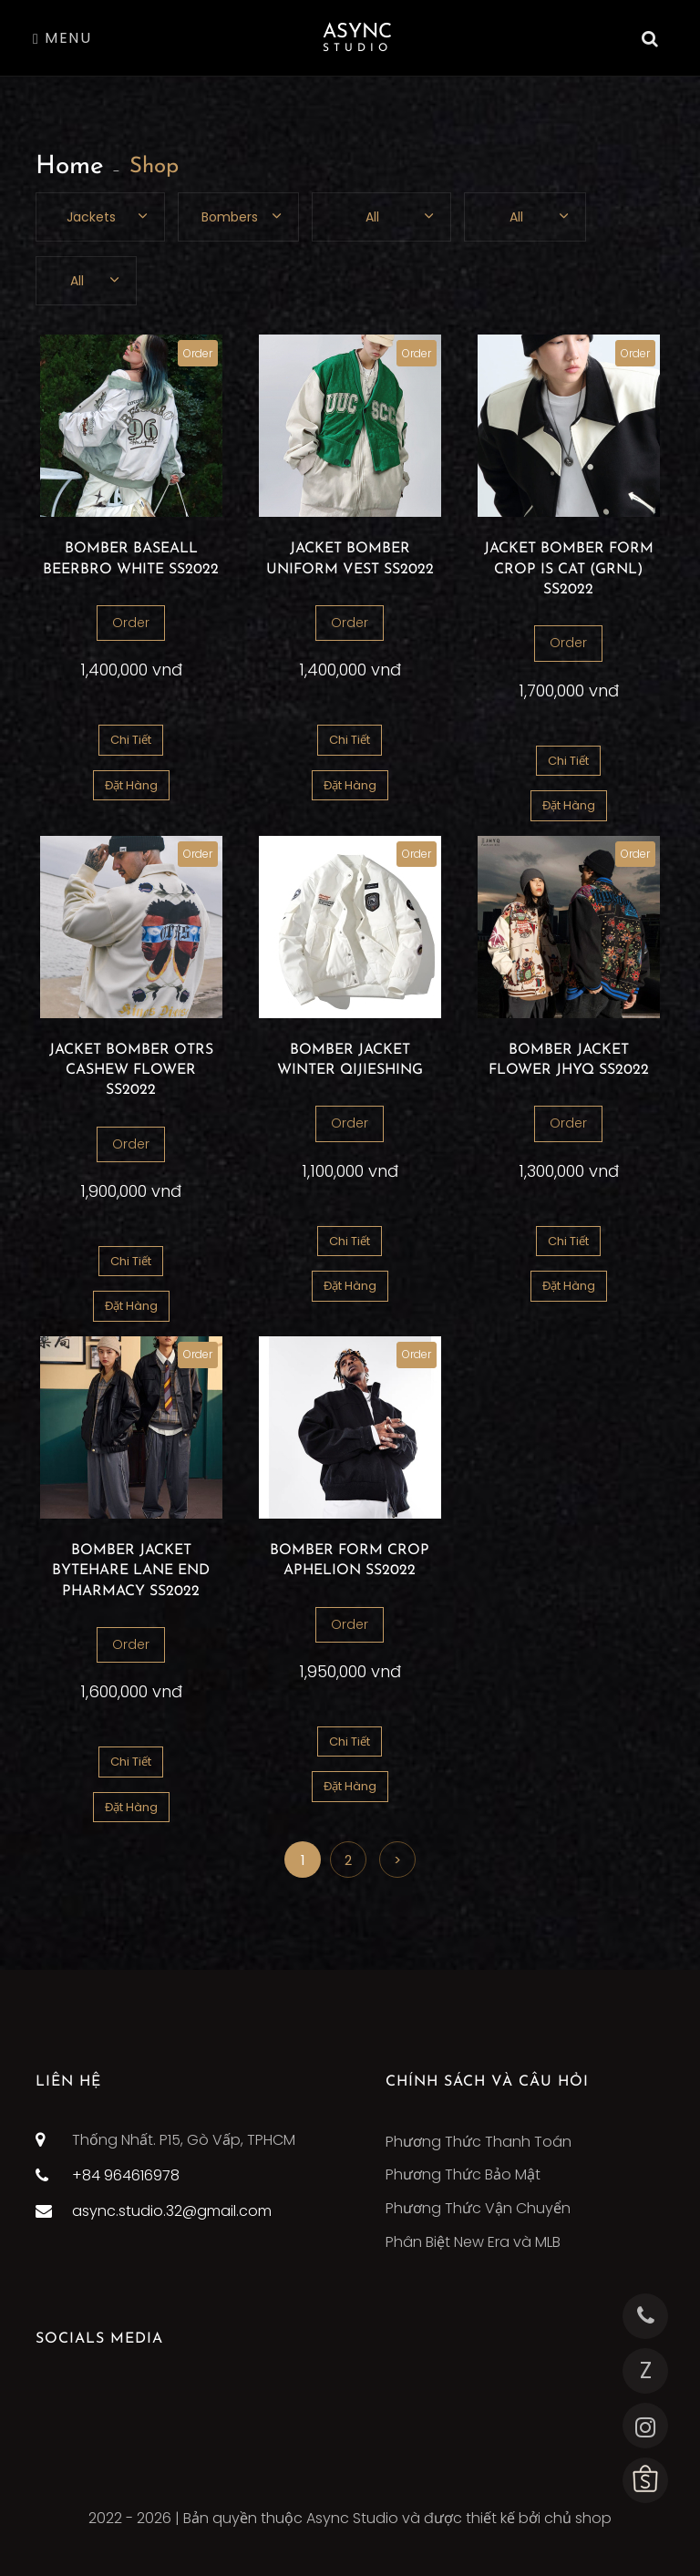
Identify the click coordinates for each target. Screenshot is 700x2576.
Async (357, 38)
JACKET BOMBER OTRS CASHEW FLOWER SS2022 (131, 1070)
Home (70, 167)
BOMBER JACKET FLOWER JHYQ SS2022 (569, 1060)
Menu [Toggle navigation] (62, 37)
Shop (154, 167)
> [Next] (397, 1860)
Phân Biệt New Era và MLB (473, 2241)
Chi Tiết (130, 739)
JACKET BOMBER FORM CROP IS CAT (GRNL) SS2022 (569, 569)
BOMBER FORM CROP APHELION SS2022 (349, 1560)
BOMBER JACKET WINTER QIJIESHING (350, 1060)
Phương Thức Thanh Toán (478, 2141)
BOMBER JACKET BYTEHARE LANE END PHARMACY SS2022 (131, 1571)
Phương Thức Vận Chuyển (478, 2208)
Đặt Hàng (131, 785)
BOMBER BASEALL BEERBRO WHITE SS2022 (131, 558)
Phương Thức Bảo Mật (463, 2174)
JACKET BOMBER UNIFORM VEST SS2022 (350, 558)
